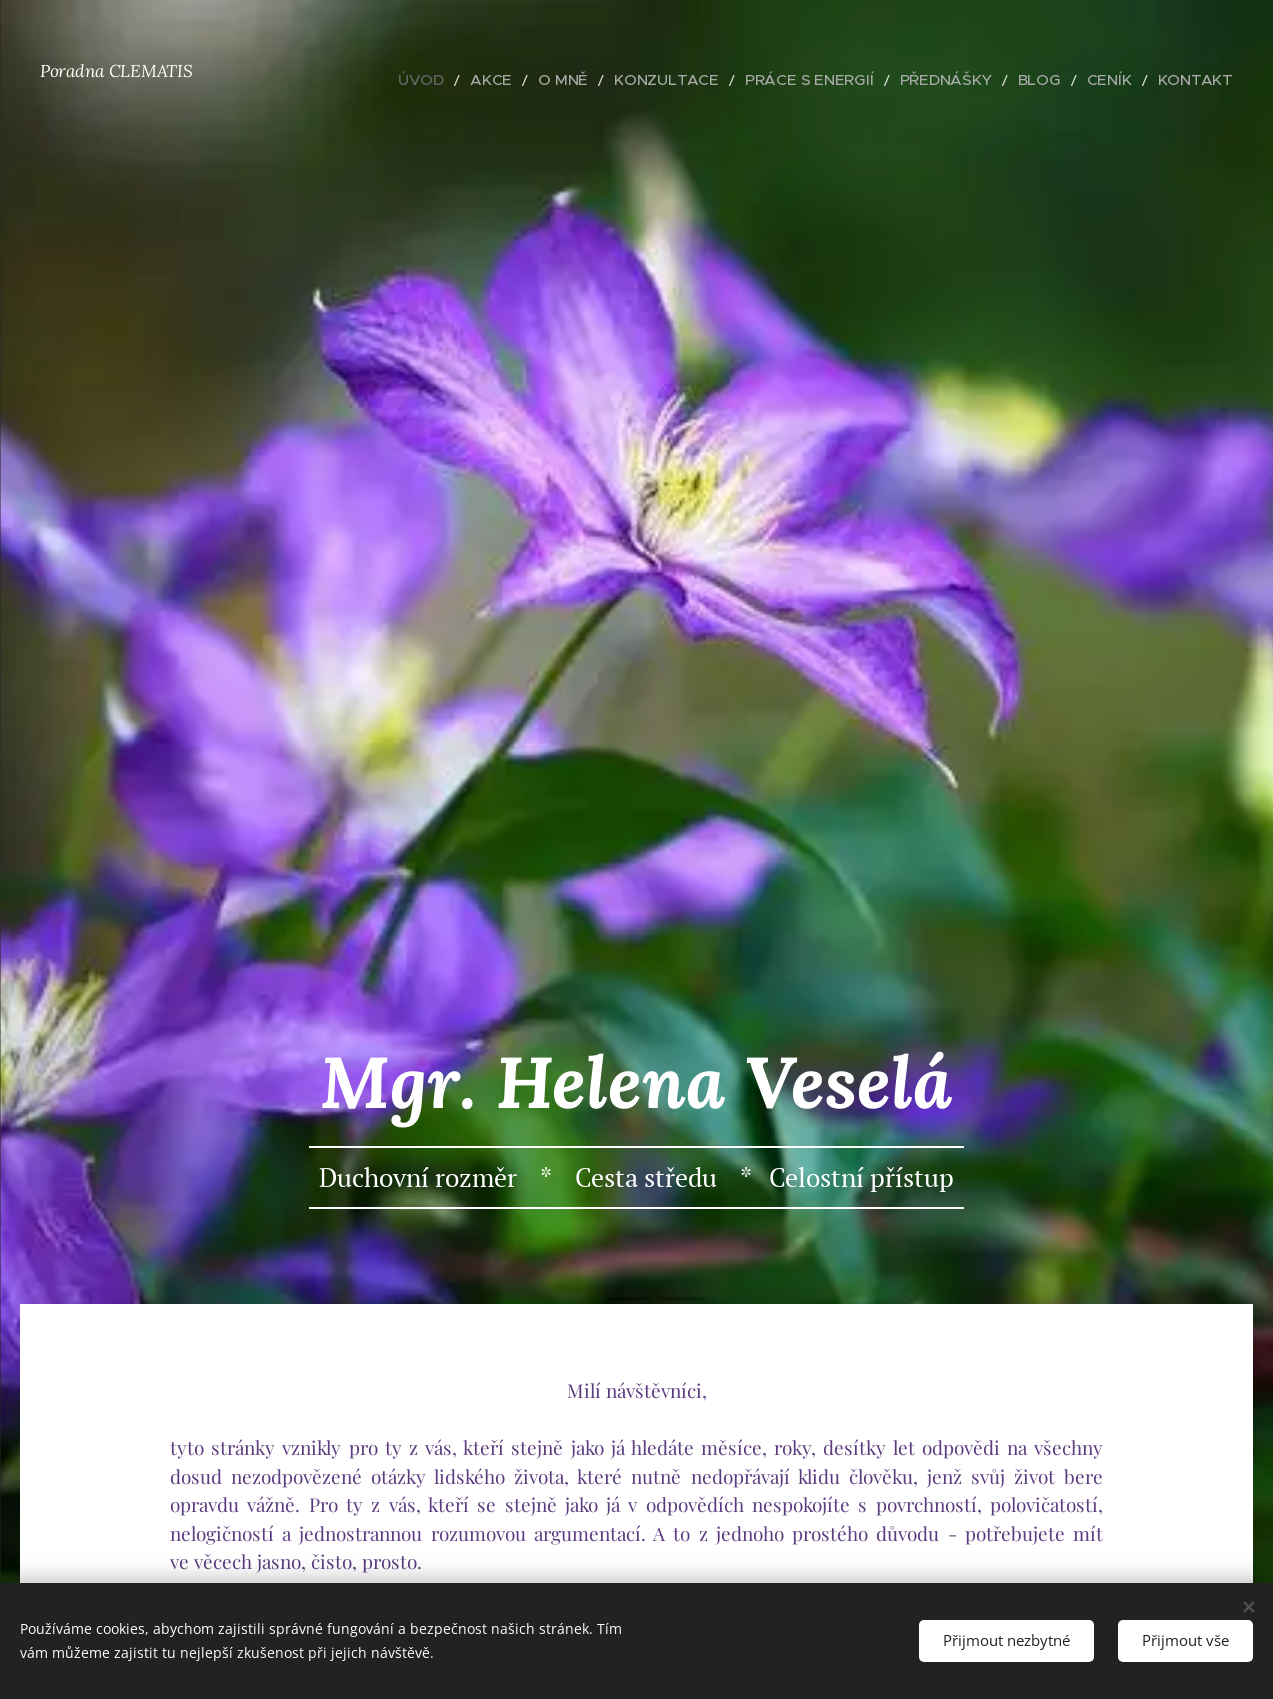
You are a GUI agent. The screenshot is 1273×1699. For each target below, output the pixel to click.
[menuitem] (510, 80)
